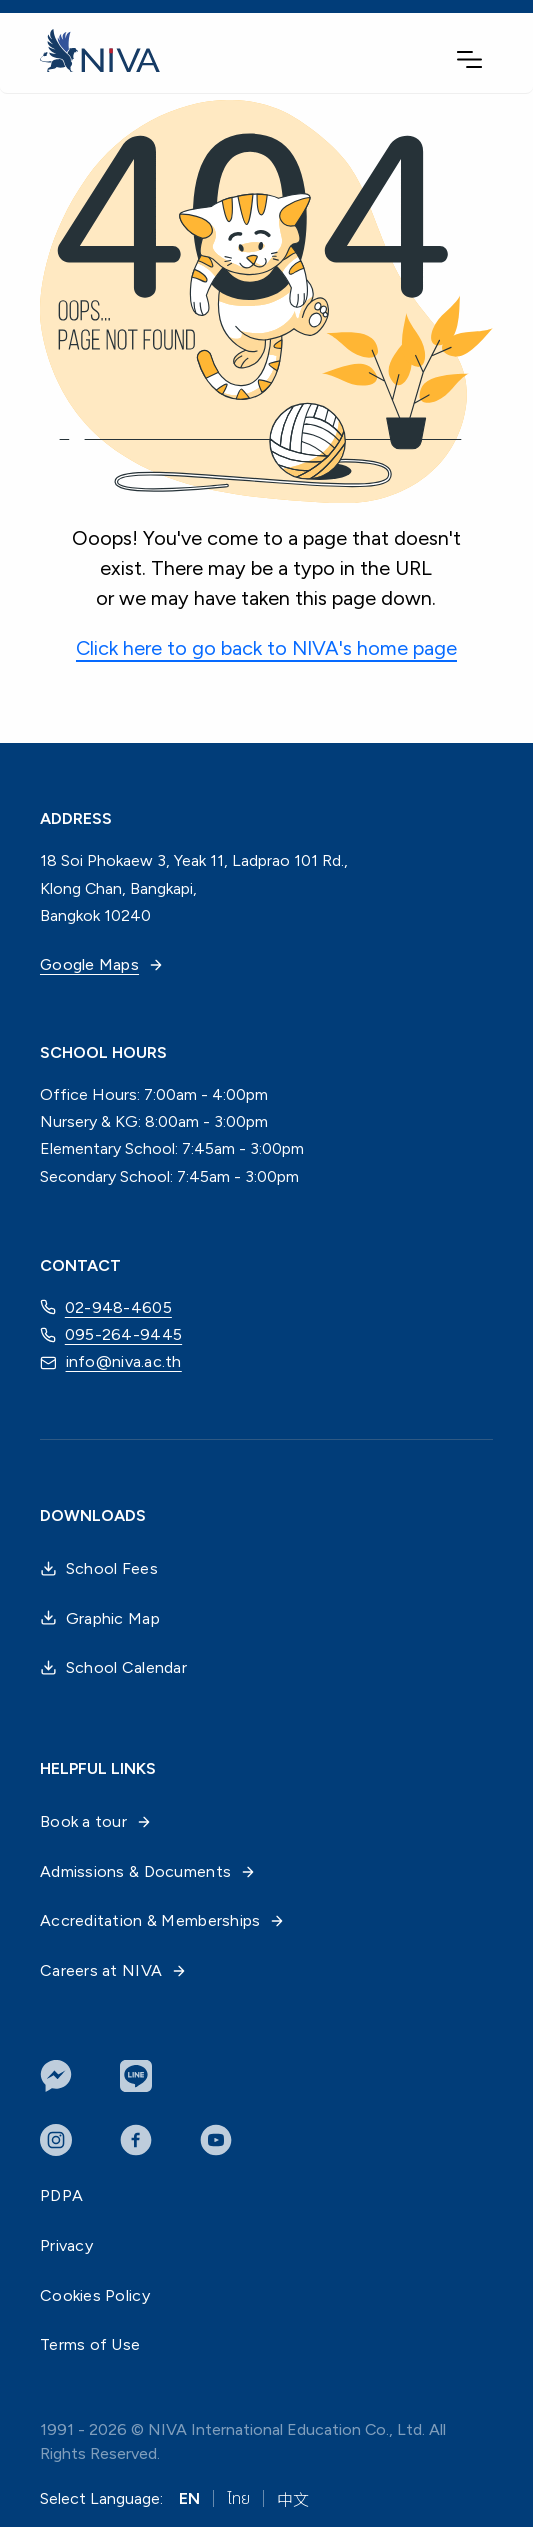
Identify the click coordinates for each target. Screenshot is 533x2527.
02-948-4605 (106, 1307)
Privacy (66, 2245)
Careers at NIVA (113, 1970)
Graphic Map (100, 1618)
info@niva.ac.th (111, 1363)
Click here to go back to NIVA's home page (266, 648)
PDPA (61, 2195)
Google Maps (102, 964)
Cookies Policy (95, 2295)
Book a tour (96, 1821)
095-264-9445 (111, 1335)
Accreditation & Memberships (162, 1920)
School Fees (99, 1568)
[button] (469, 59)
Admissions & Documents (148, 1871)
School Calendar (113, 1667)
